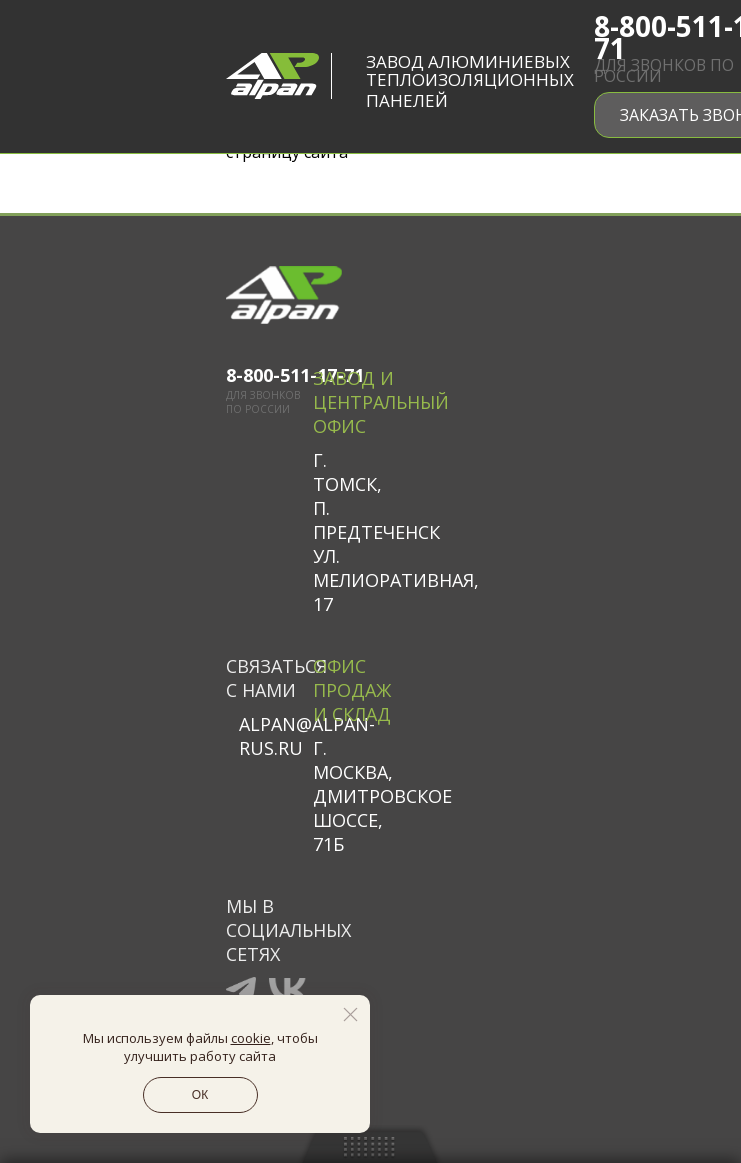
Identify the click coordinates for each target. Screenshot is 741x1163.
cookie (251, 1038)
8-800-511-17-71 (269, 375)
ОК (200, 1095)
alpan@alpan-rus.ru (276, 736)
